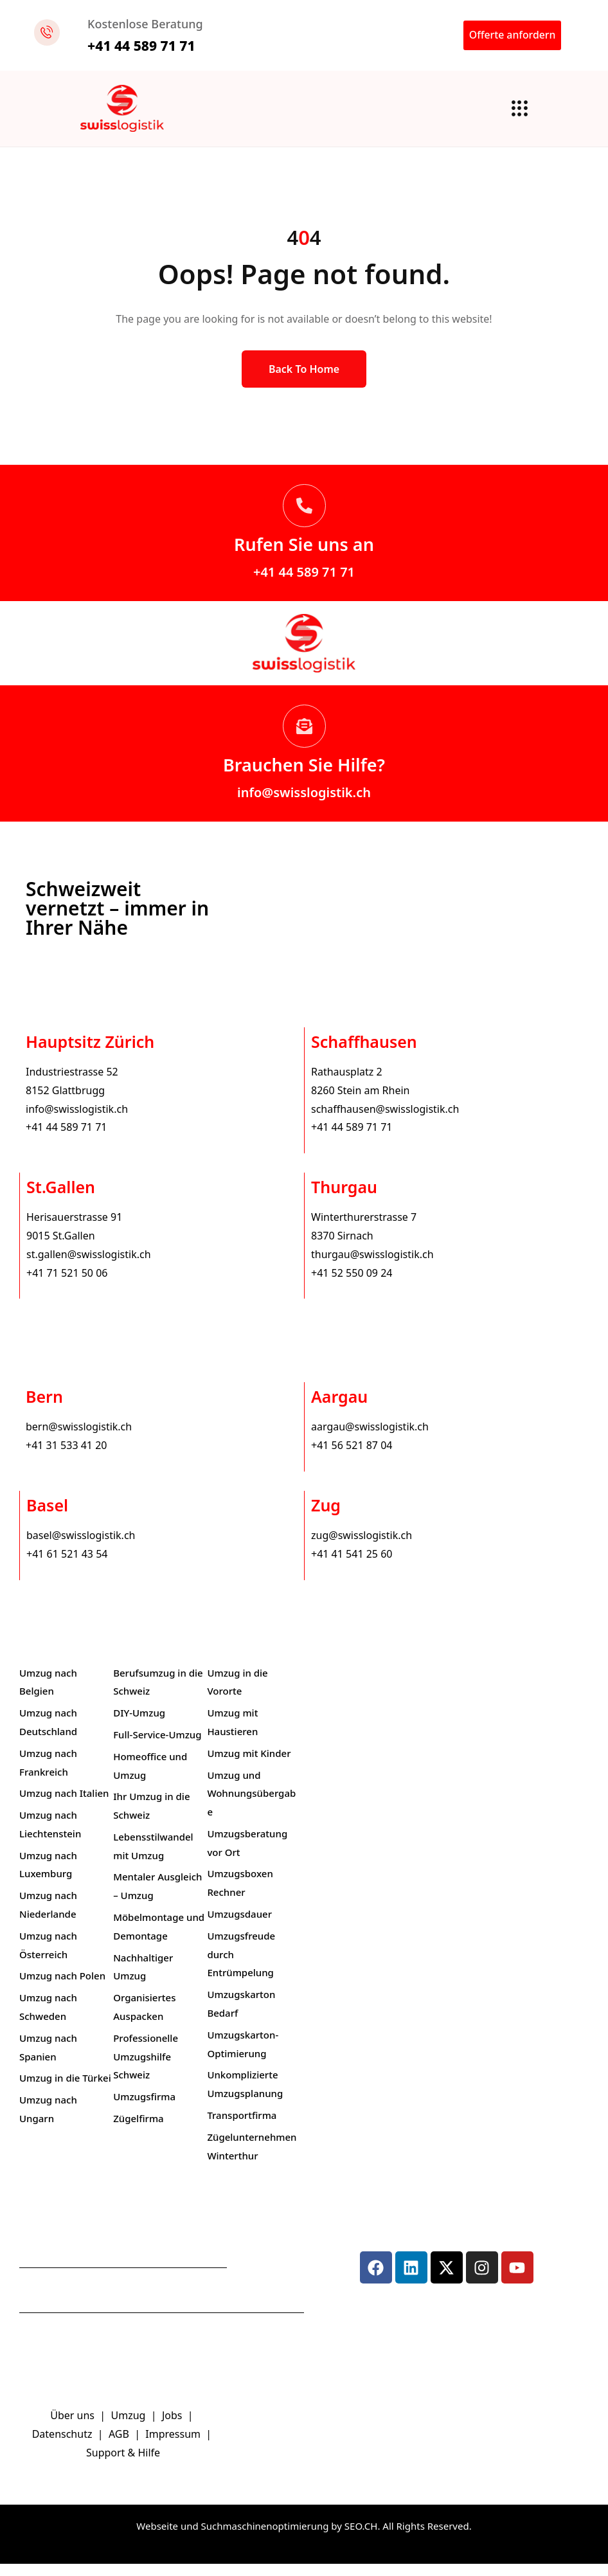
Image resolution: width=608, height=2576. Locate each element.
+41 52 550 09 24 (351, 1285)
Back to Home (304, 382)
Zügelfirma (138, 2130)
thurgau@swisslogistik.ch (372, 1266)
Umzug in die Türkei (65, 2090)
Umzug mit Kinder (249, 1765)
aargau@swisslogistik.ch (370, 1439)
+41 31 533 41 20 (66, 1457)
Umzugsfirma (144, 2109)
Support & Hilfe (123, 2465)
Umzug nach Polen (62, 1988)
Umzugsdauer (239, 1926)
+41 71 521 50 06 (66, 1285)
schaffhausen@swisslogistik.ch (385, 1121)
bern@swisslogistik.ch (79, 1439)
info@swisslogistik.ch (304, 804)
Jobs (172, 2428)
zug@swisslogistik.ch (361, 1547)
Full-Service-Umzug (157, 1746)
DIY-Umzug (139, 1724)
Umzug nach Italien (64, 1805)
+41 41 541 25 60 (351, 1566)
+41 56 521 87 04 (351, 1457)
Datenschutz (63, 2447)
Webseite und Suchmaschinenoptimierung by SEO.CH (256, 2538)
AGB (120, 2447)
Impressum (174, 2447)
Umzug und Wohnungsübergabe (251, 1806)
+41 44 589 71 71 (304, 584)
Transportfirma (241, 2127)
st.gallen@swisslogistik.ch (88, 1266)
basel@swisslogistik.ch (80, 1547)
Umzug (129, 2428)
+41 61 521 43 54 (66, 1566)
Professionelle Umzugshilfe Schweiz (145, 2069)
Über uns (72, 2428)
